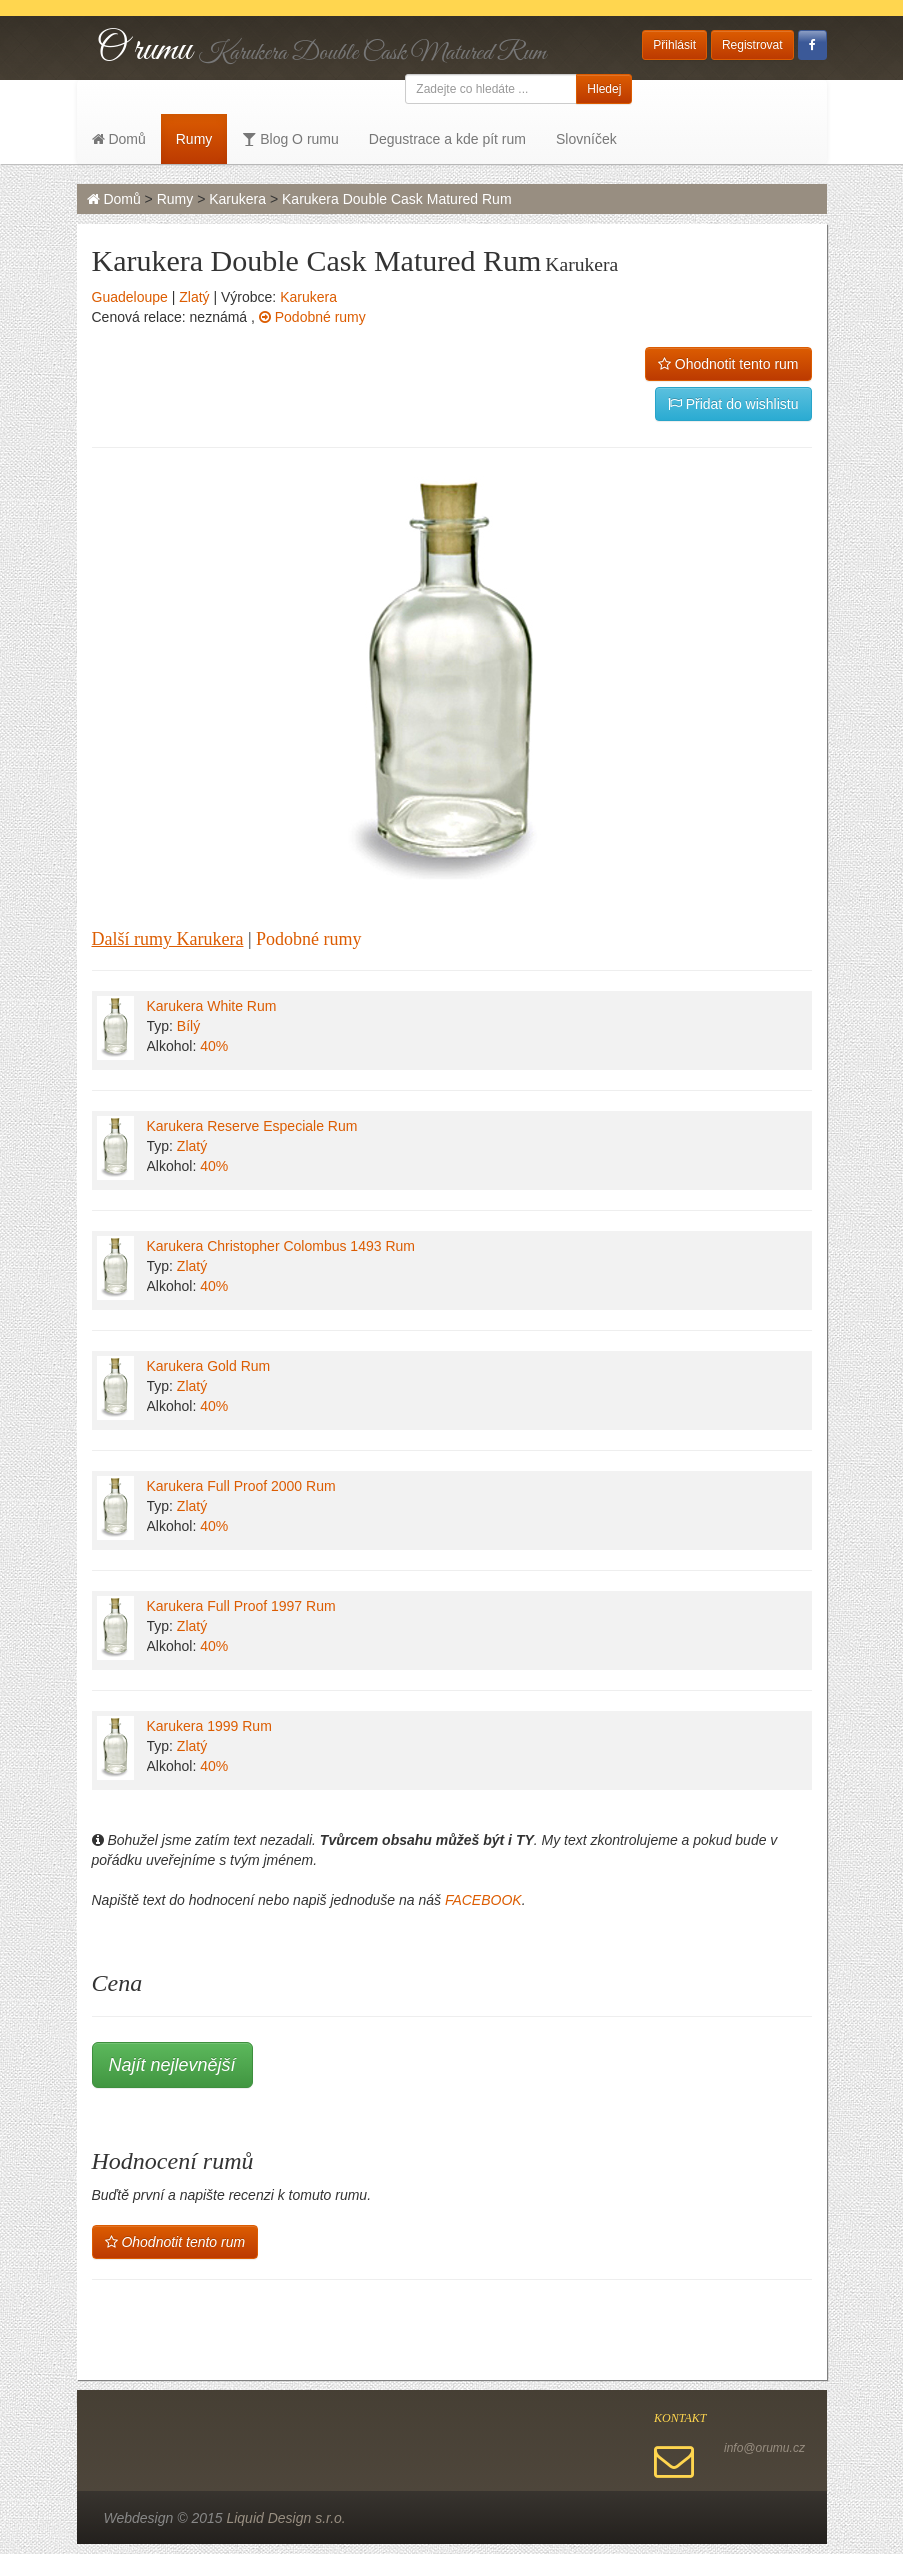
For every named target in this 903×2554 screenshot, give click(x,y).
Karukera (237, 199)
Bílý (188, 1026)
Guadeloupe (130, 297)
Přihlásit (674, 45)
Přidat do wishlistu (733, 404)
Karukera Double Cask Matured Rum (397, 199)
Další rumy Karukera (168, 939)
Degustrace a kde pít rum (447, 139)
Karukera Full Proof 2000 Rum (241, 1486)
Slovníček (586, 139)
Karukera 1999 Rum (209, 1726)
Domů (119, 139)
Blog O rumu (290, 139)
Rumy (194, 139)
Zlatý (194, 297)
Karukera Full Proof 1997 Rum (241, 1606)
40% (214, 1046)
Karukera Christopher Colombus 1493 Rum (281, 1246)
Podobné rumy (312, 317)
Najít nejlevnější (172, 2065)
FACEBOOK (483, 1900)
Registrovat (752, 45)
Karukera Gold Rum (209, 1366)
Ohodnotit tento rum (728, 364)
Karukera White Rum (212, 1006)
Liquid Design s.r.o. (285, 2518)
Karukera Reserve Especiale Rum (252, 1126)
